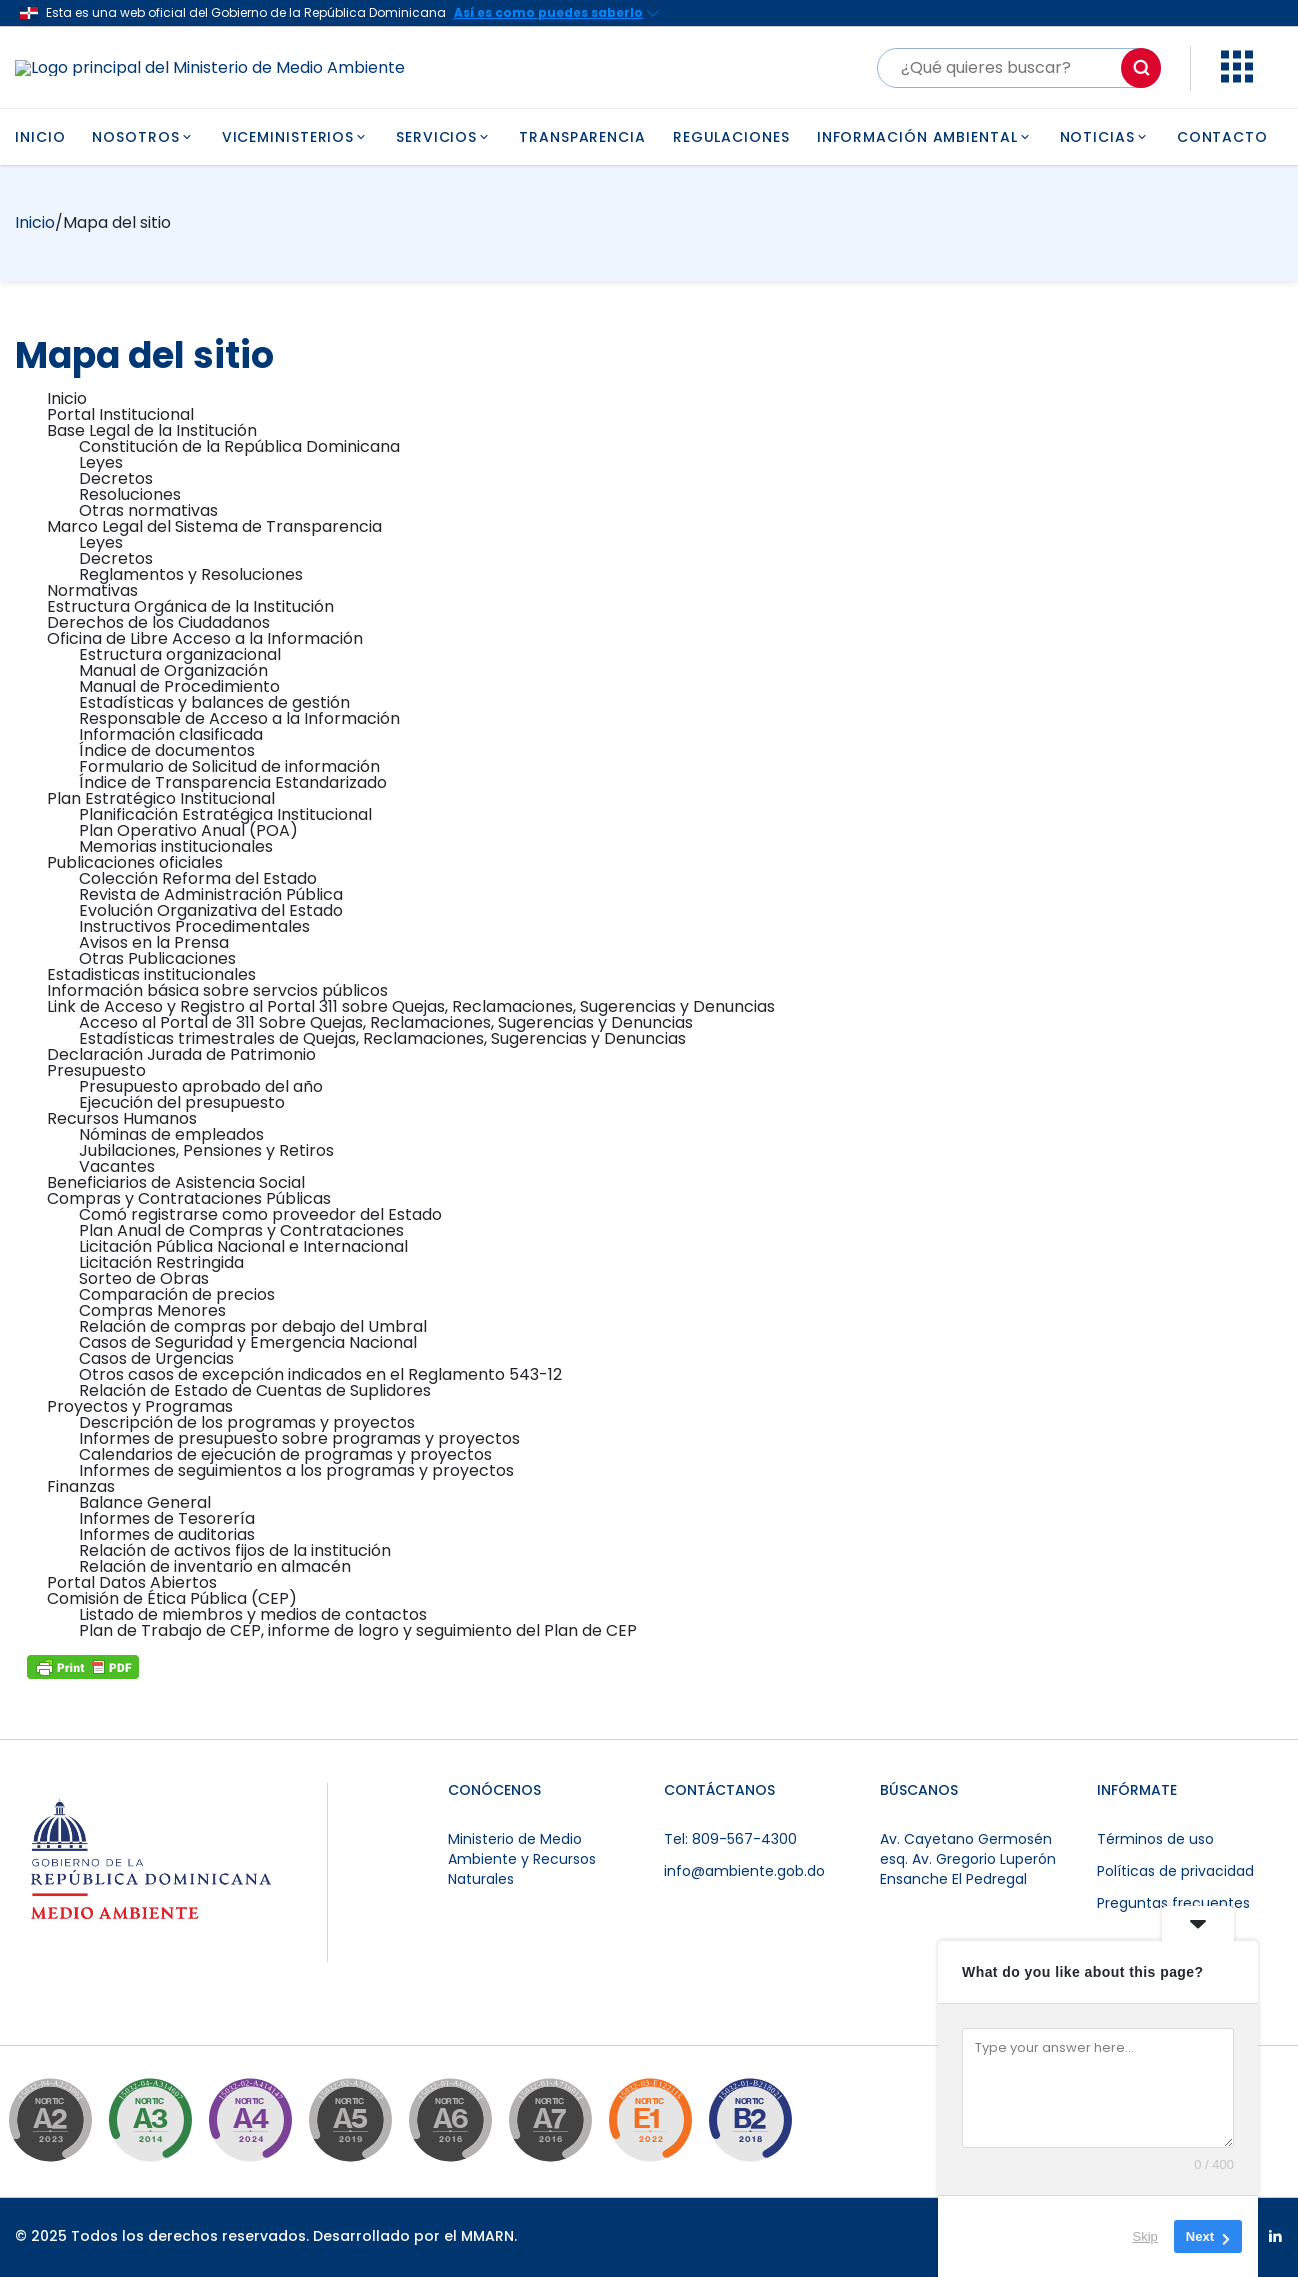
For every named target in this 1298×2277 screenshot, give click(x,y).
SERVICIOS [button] (444, 137)
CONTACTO (1222, 137)
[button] (1237, 77)
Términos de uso (1155, 1839)
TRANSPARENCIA (582, 137)
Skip (1145, 2236)
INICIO (40, 137)
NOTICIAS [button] (1105, 137)
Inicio (35, 222)
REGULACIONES (731, 137)
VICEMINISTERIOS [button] (295, 137)
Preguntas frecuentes (1173, 1903)
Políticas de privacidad (1175, 1871)
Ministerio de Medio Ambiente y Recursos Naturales (522, 1859)
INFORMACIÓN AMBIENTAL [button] (925, 137)
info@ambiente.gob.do (744, 1871)
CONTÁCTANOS (719, 1790)
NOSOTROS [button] (143, 137)
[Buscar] (1019, 68)
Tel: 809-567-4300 (730, 1839)
